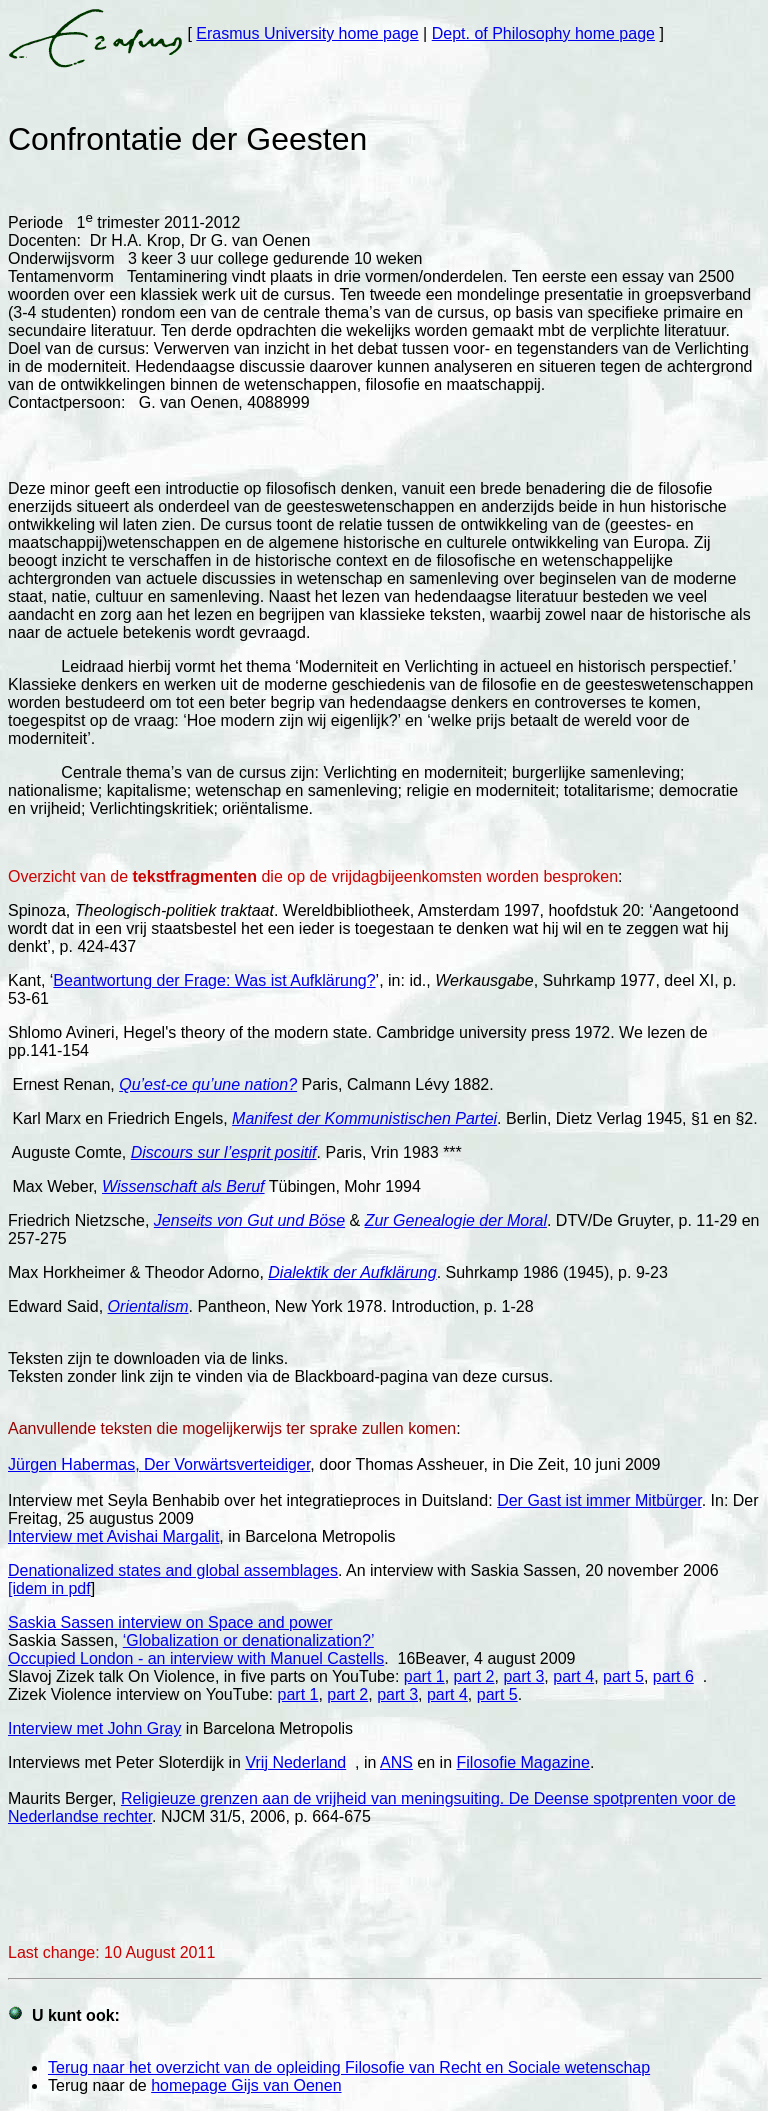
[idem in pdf (49, 1588)
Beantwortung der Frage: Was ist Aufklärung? (214, 980)
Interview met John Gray (94, 1728)
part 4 (573, 1676)
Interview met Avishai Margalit (113, 1536)
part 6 (673, 1676)
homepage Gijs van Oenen (246, 2085)
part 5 (623, 1676)
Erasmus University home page (307, 33)
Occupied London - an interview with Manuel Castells (196, 1658)
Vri (254, 1762)
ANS (396, 1762)
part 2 (474, 1676)
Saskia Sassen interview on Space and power (170, 1622)
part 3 (523, 1676)
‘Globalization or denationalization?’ (248, 1640)
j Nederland (305, 1762)
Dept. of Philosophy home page (543, 33)
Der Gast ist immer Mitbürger (599, 1500)
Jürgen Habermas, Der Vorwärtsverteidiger (159, 1464)
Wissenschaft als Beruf (183, 1186)
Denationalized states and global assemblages (173, 1570)
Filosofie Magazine (523, 1762)
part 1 (424, 1676)
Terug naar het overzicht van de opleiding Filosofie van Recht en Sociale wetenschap (349, 2067)
